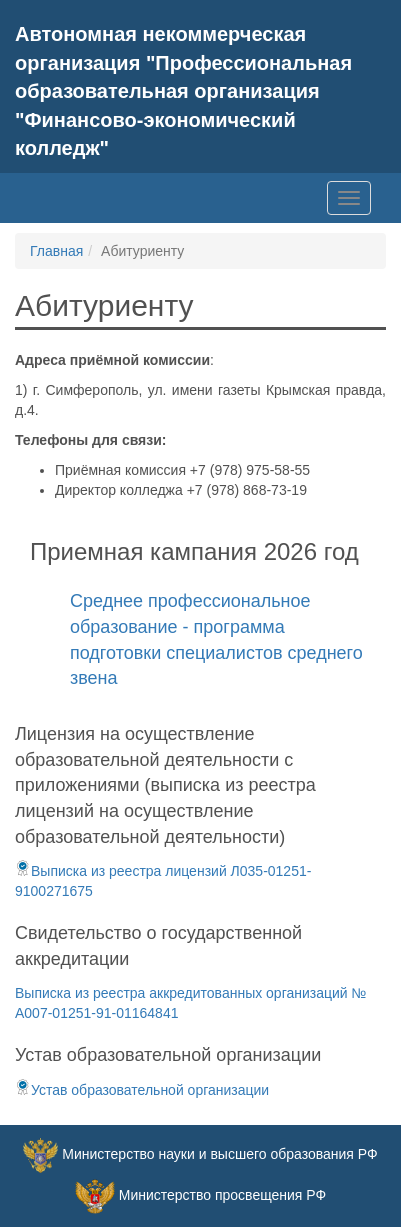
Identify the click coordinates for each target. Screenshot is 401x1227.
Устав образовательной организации (142, 1090)
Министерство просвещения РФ (222, 1195)
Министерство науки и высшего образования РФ (219, 1154)
